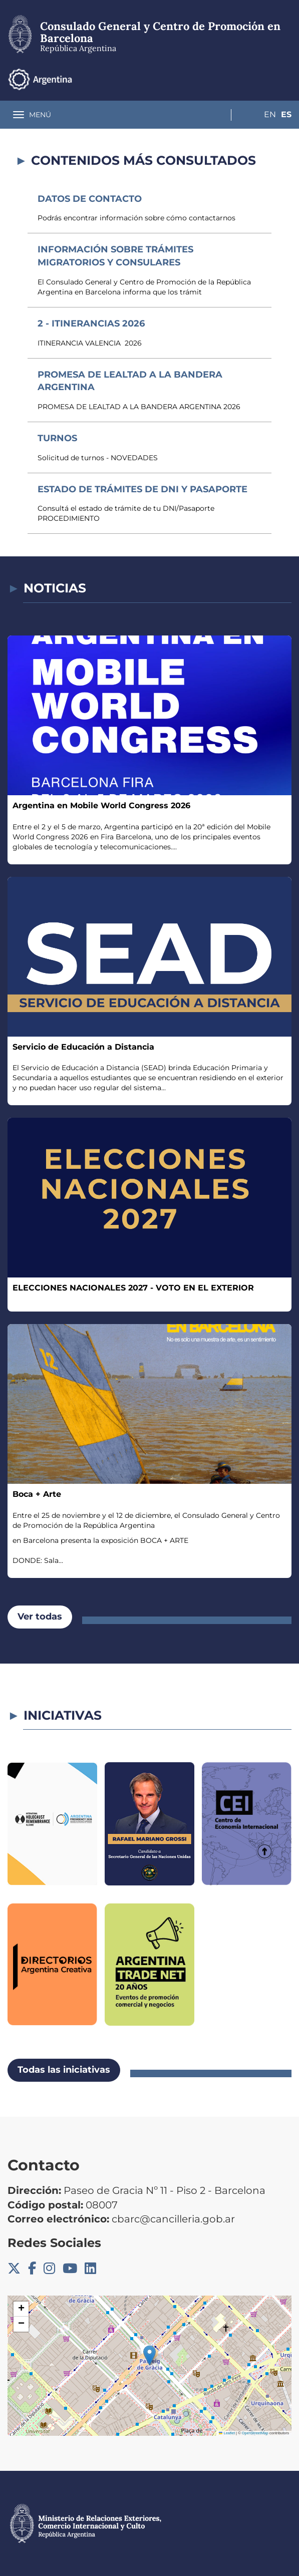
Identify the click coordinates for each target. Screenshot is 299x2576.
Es (286, 79)
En (266, 79)
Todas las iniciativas (64, 2069)
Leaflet (227, 2433)
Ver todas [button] (40, 1616)
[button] (149, 2355)
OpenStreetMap (255, 2433)
